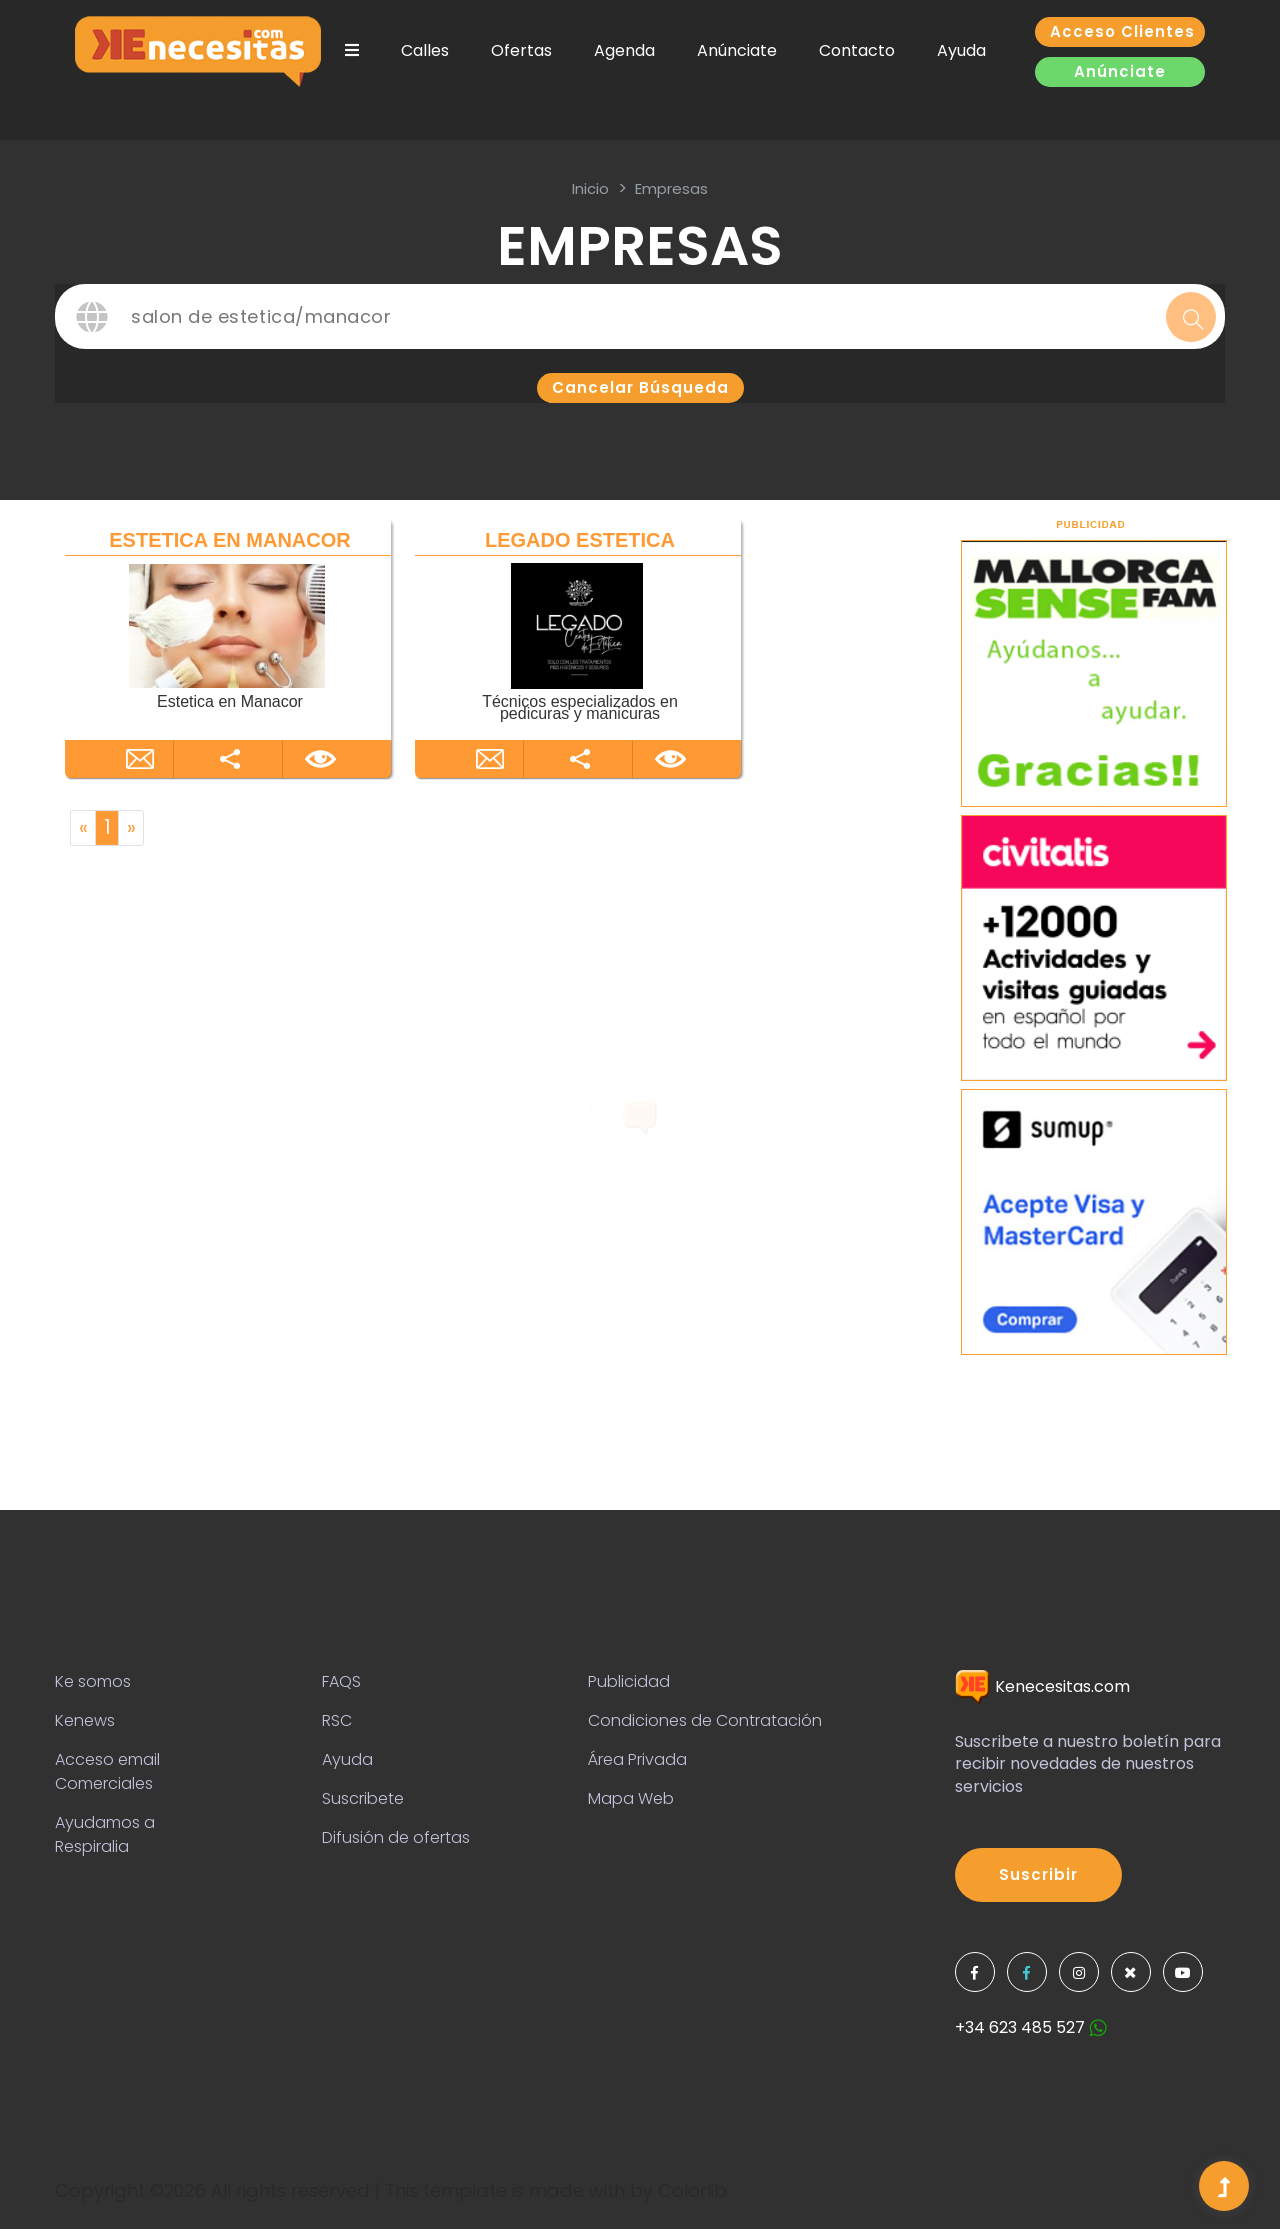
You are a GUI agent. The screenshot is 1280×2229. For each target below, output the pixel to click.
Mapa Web (631, 1798)
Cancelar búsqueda (640, 387)
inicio (590, 188)
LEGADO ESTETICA (580, 540)
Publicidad (629, 1681)
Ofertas (521, 50)
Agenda (624, 50)
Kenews (85, 1720)
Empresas (671, 188)
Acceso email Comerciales (107, 1771)
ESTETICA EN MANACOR (229, 540)
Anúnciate (737, 50)
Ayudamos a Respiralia (105, 1834)
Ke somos (93, 1681)
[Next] (131, 828)
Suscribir (1038, 1874)
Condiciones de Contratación (705, 1720)
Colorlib (692, 2190)
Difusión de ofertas (396, 1837)
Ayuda (961, 50)
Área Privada (637, 1759)
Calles (425, 50)
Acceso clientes (1122, 31)
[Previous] (83, 828)
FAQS (341, 1681)
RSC (337, 1720)
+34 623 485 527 (1031, 2027)
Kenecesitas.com (1042, 1686)
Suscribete (363, 1798)
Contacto (857, 50)
